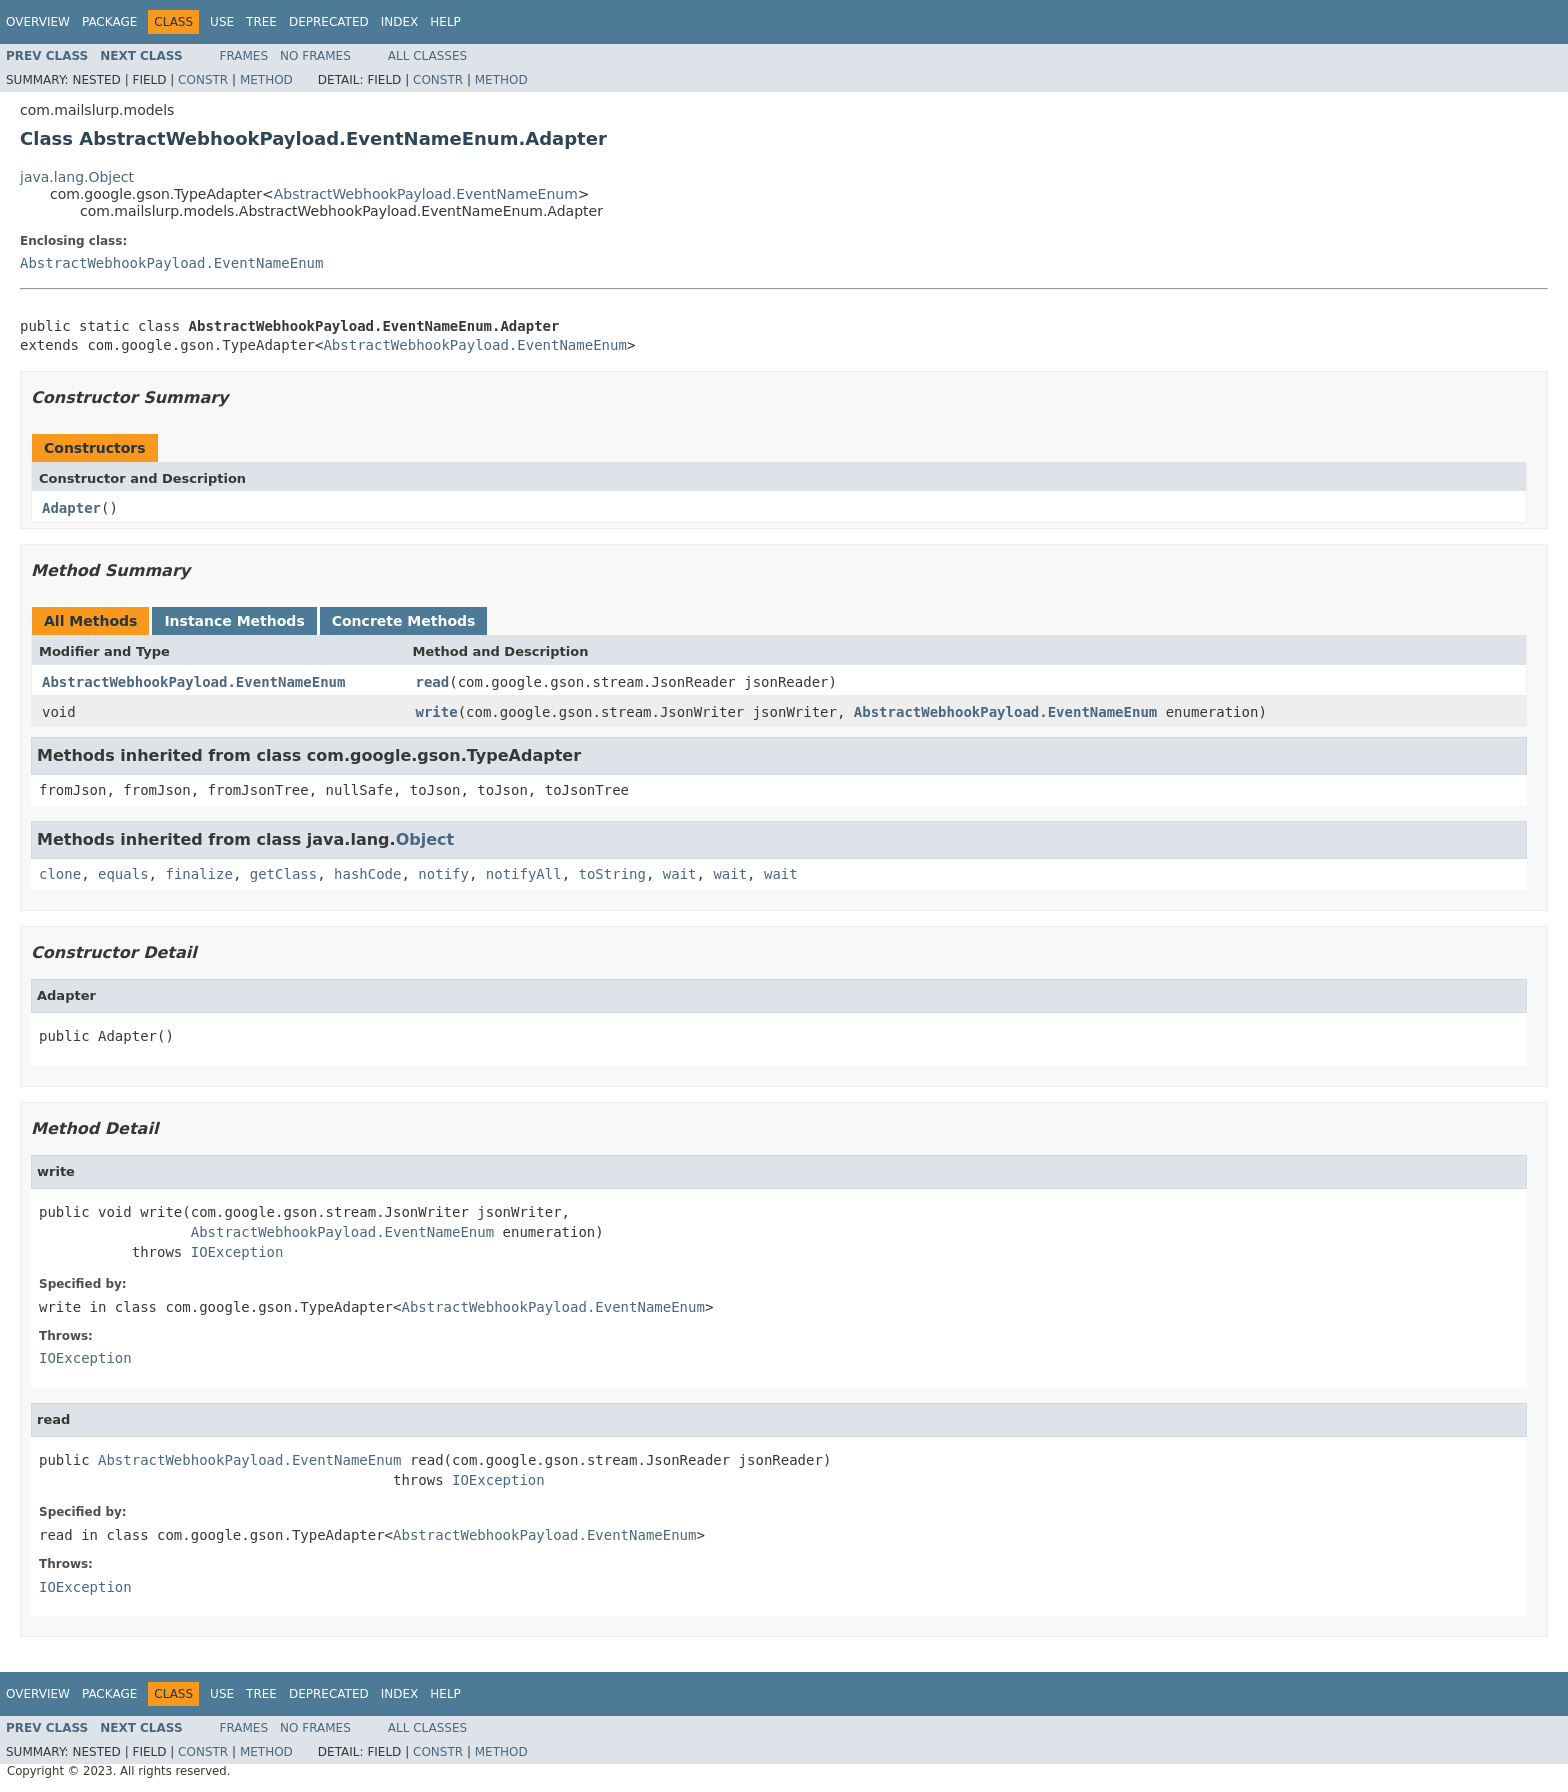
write (437, 712)
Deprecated (329, 22)
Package (109, 22)
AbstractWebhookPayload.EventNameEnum (426, 194)
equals (123, 874)
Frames (244, 56)
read (433, 682)
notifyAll (524, 874)
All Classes (427, 56)
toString (612, 874)
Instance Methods (234, 621)
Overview (38, 22)
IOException (237, 1252)
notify (443, 874)
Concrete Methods (404, 621)
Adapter (71, 508)
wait (680, 874)
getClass (283, 874)
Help (445, 22)
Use (222, 22)
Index (400, 22)
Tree (261, 22)
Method (266, 80)
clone (60, 874)
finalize (198, 874)
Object (425, 839)
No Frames (315, 56)
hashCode (367, 874)
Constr (203, 80)
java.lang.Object (77, 177)
